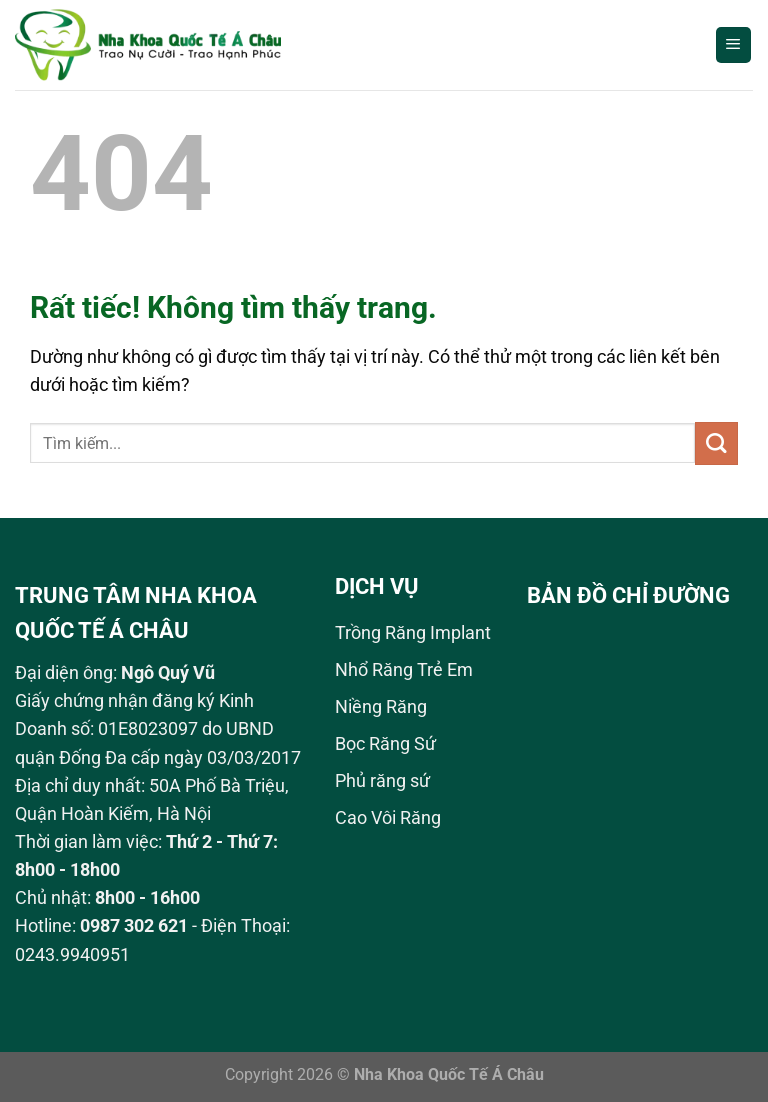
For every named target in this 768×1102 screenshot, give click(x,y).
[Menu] (733, 45)
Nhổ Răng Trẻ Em (404, 670)
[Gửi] (716, 443)
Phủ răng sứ (382, 781)
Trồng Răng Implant (413, 633)
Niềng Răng (381, 707)
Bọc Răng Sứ (385, 744)
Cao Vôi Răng (388, 818)
